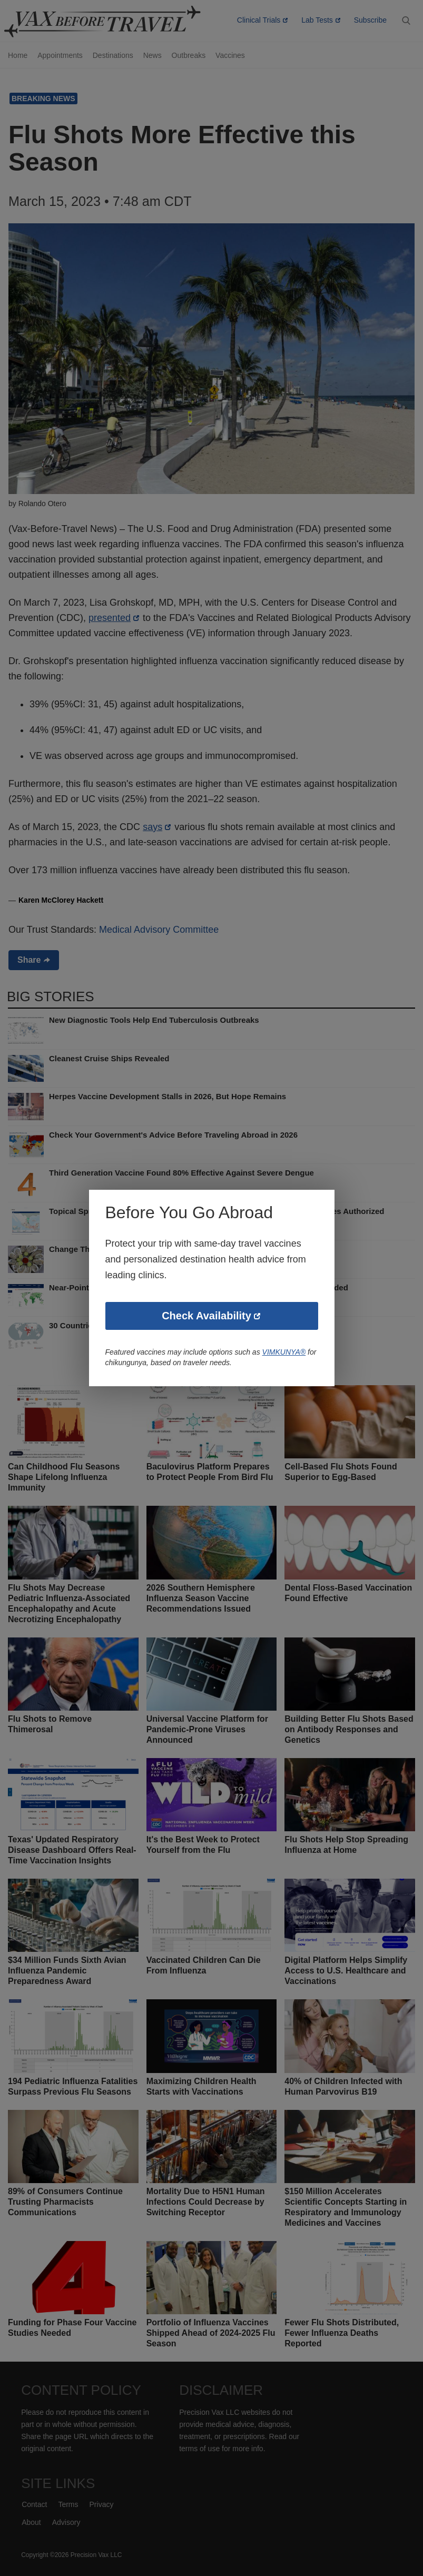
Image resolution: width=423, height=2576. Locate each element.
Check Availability (206, 1316)
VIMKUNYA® (289, 1353)
